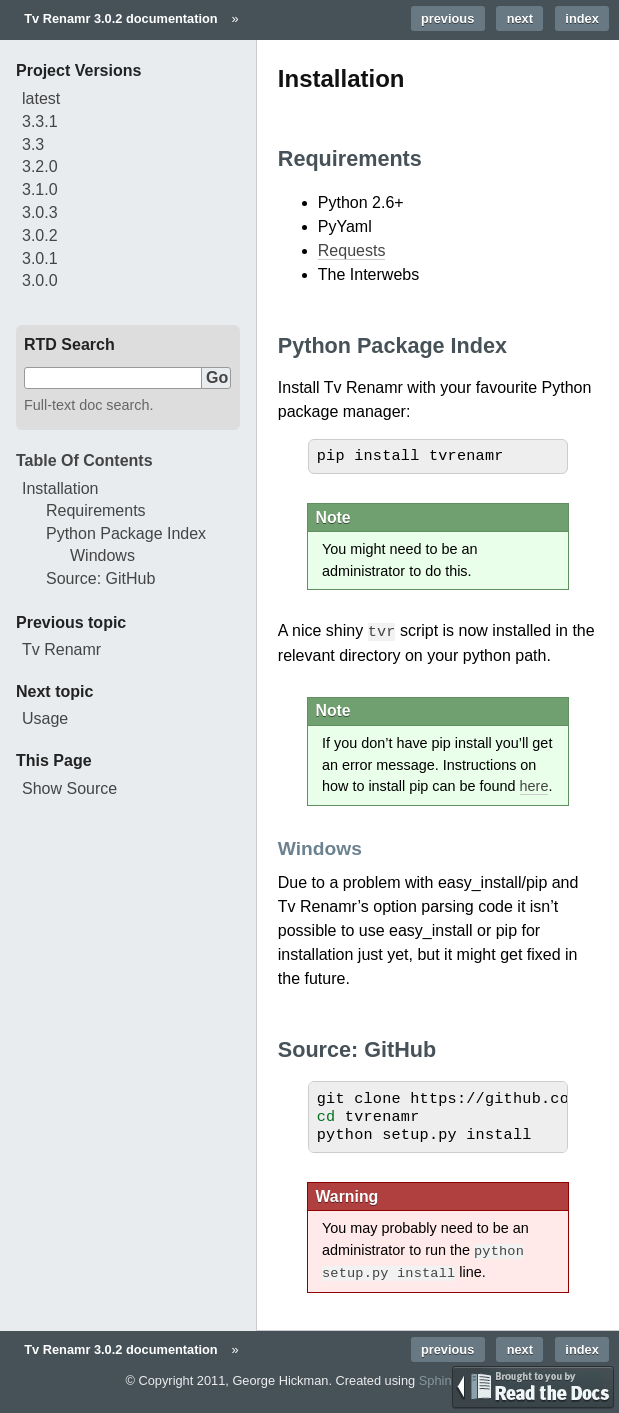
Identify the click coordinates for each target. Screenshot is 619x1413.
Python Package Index (126, 533)
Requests (352, 250)
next (520, 18)
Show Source (69, 788)
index (581, 18)
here (534, 785)
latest (41, 98)
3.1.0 (40, 189)
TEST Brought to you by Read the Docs (533, 1387)
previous (447, 18)
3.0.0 (40, 280)
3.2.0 (40, 166)
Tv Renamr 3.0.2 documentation (120, 18)
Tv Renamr (61, 649)
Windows (102, 555)
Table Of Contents (84, 460)
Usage (45, 718)
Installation (60, 488)
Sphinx (438, 1377)
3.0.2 (40, 235)
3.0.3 (40, 212)
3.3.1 (40, 121)
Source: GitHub (100, 578)
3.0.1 (40, 258)
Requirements (96, 510)
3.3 (33, 144)
